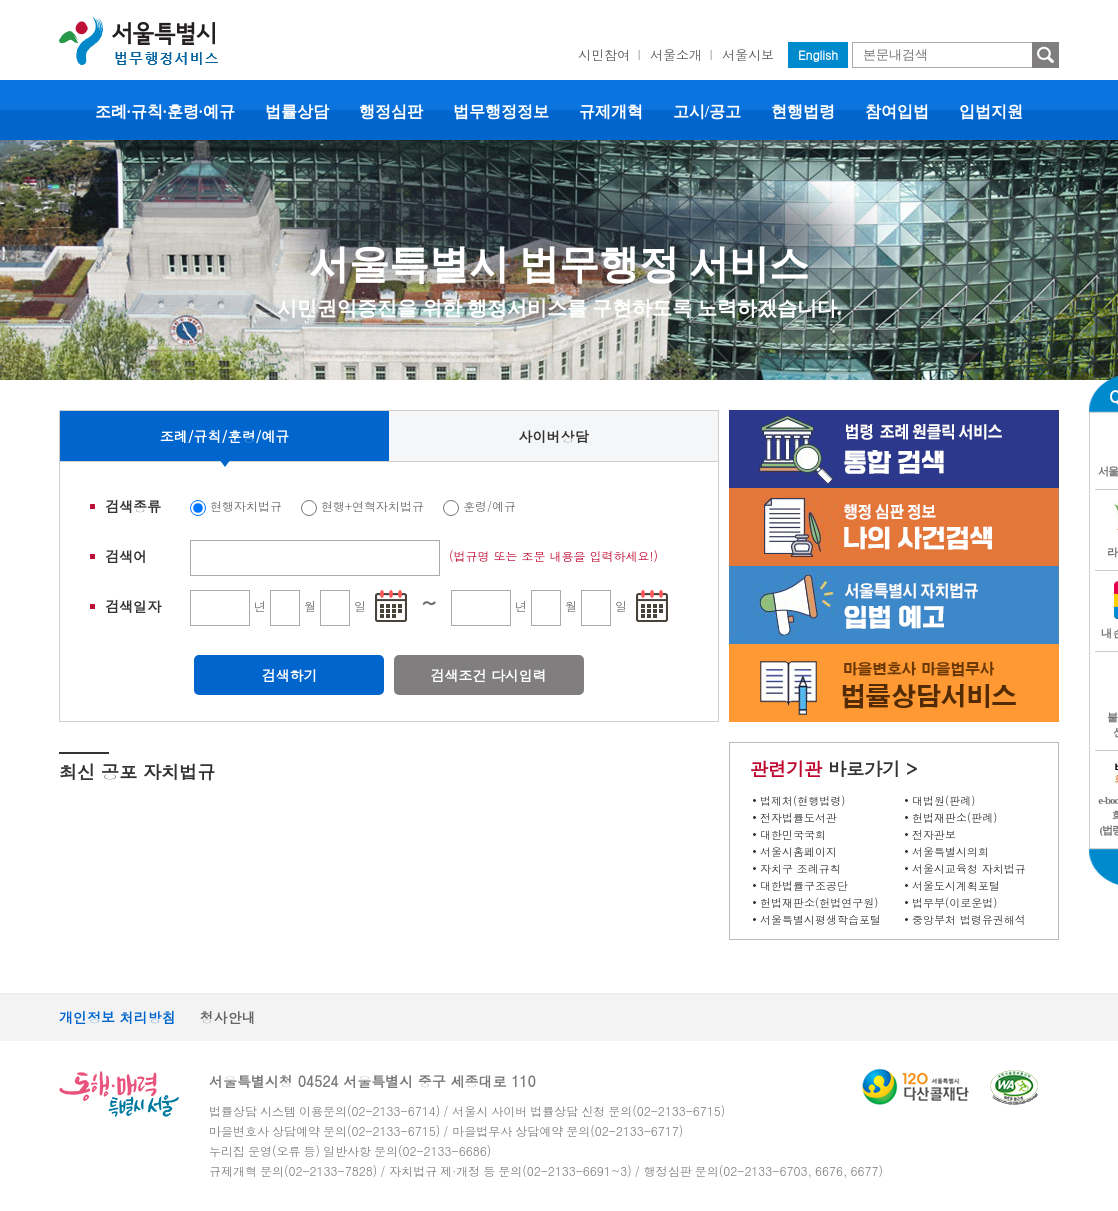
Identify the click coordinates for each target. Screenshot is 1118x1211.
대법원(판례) (943, 800)
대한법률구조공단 (804, 885)
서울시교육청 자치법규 (969, 868)
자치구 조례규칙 (800, 868)
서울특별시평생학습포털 (820, 919)
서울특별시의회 (950, 851)
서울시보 (748, 54)
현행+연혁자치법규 (372, 505)
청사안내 (228, 1017)
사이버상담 (554, 436)
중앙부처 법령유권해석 (969, 919)
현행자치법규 (246, 505)
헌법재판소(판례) (954, 817)
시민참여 (604, 54)
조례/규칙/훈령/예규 (225, 436)
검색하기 (289, 675)
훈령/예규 (489, 505)
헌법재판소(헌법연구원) (819, 902)
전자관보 (934, 834)
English (818, 54)
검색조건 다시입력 (488, 675)
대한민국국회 (793, 834)
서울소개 (676, 54)
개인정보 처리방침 (117, 1017)
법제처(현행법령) (802, 800)
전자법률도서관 (798, 817)
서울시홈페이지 (798, 851)
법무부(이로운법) (954, 902)
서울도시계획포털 (956, 885)
